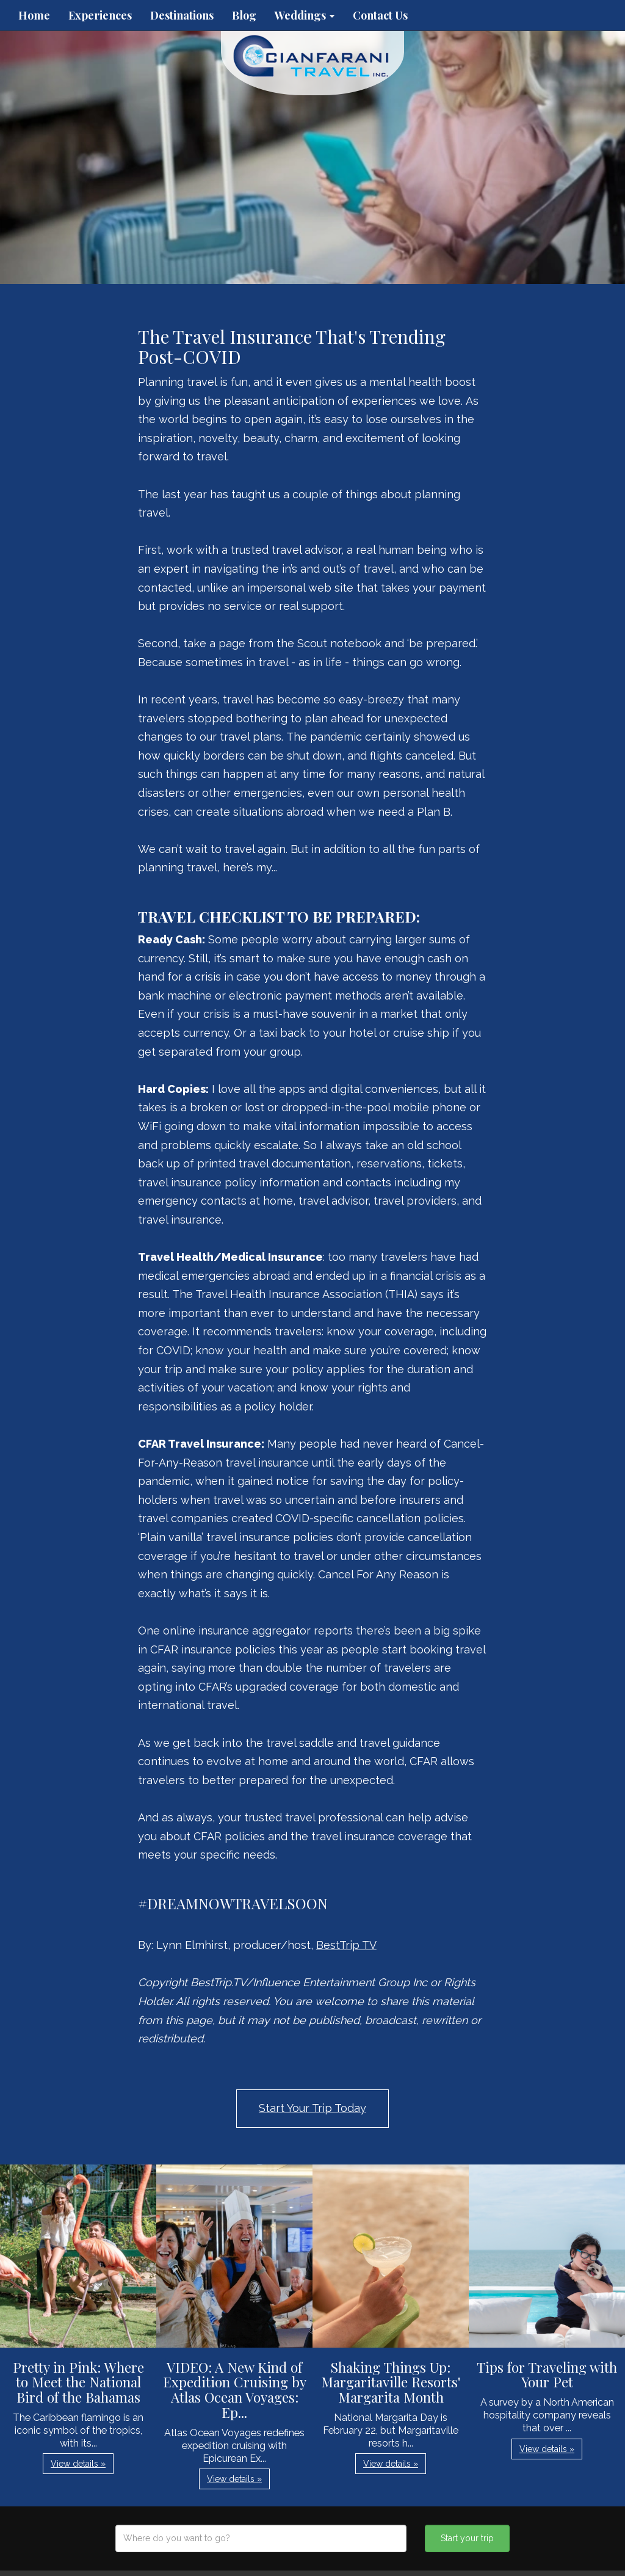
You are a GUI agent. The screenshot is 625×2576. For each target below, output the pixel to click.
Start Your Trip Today (312, 2108)
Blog (244, 15)
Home (34, 15)
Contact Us (380, 15)
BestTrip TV (346, 1945)
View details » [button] (78, 2464)
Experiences (100, 15)
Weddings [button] (304, 15)
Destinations (182, 15)
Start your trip (467, 2538)
